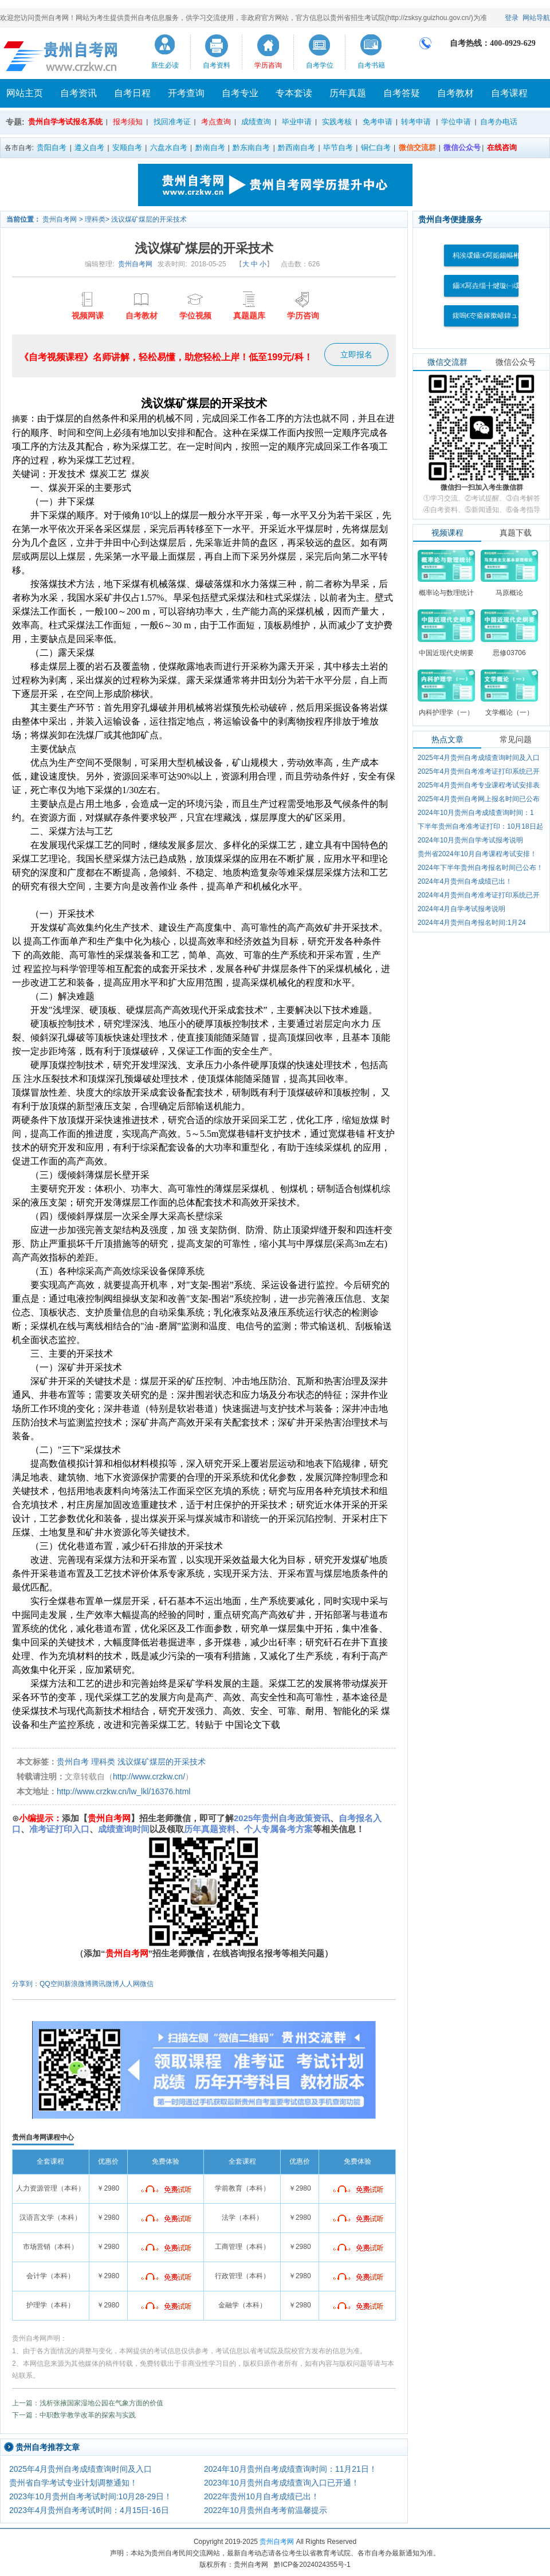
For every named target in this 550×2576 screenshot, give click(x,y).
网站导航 (536, 18)
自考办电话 (498, 121)
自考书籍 (371, 65)
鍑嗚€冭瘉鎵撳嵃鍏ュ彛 (489, 316)
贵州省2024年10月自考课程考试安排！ (477, 854)
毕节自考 (338, 147)
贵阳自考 (51, 147)
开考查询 (186, 93)
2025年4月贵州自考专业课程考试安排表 (479, 785)
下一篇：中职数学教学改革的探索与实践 (74, 2415)
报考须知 (128, 121)
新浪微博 (78, 1984)
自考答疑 (401, 93)
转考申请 (416, 121)
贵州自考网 (59, 219)
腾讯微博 (105, 1984)
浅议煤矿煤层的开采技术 (149, 219)
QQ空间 (52, 1984)
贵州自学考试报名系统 (65, 121)
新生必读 (165, 65)
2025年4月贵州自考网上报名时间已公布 (479, 799)
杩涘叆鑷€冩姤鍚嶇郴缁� (493, 255)
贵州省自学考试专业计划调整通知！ (73, 2482)
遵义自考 (89, 147)
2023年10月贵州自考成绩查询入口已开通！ (281, 2482)
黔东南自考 (251, 147)
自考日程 (132, 93)
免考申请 (377, 121)
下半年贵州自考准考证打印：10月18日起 (480, 826)
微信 (147, 1984)
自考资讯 (78, 93)
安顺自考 (127, 147)
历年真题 (347, 93)
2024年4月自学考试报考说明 (461, 909)
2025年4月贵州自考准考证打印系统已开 (479, 771)
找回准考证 (172, 121)
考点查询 (216, 121)
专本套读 (294, 93)
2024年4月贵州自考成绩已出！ (465, 881)
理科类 (95, 219)
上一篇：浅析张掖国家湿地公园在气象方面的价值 (87, 2403)
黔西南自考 (296, 147)
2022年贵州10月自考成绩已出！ (261, 2496)
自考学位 (319, 65)
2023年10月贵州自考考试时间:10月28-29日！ (90, 2496)
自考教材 (455, 93)
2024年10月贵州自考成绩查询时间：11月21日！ (290, 2468)
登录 (511, 18)
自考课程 (509, 93)
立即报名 (356, 354)
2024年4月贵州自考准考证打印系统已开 (479, 895)
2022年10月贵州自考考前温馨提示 (265, 2510)
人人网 (129, 1984)
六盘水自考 (168, 147)
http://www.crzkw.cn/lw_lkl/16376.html (123, 1791)
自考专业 (240, 93)
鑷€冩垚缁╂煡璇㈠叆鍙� (493, 286)
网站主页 (24, 93)
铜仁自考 (376, 147)
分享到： (26, 1984)
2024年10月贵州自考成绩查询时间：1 (476, 813)
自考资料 (216, 65)
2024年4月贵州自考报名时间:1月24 (472, 923)
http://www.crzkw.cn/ (149, 1776)
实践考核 (337, 121)
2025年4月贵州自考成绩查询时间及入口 (80, 2468)
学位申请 (456, 121)
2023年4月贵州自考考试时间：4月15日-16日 (89, 2510)
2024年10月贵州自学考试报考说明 (470, 840)
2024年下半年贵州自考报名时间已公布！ (480, 868)
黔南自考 (210, 147)
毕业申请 (297, 121)
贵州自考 (73, 1761)
